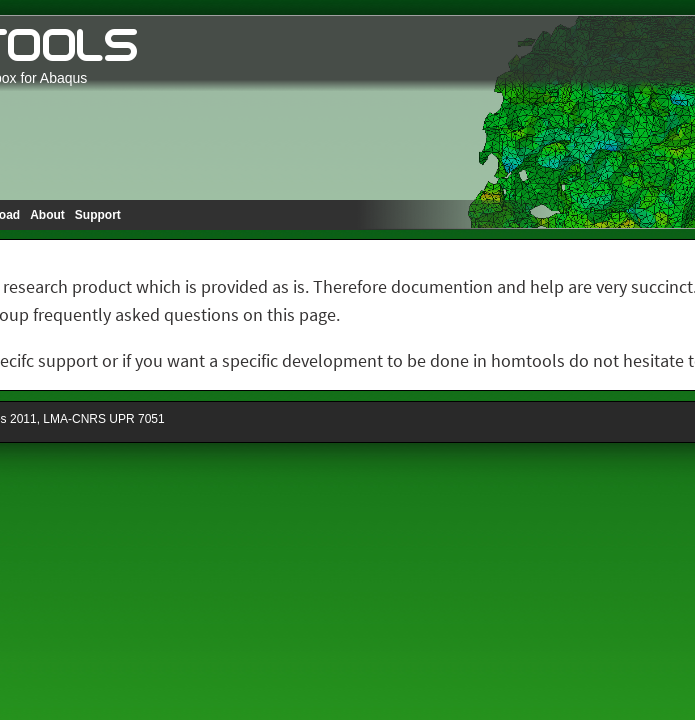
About (47, 215)
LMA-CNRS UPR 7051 (103, 419)
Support (98, 215)
